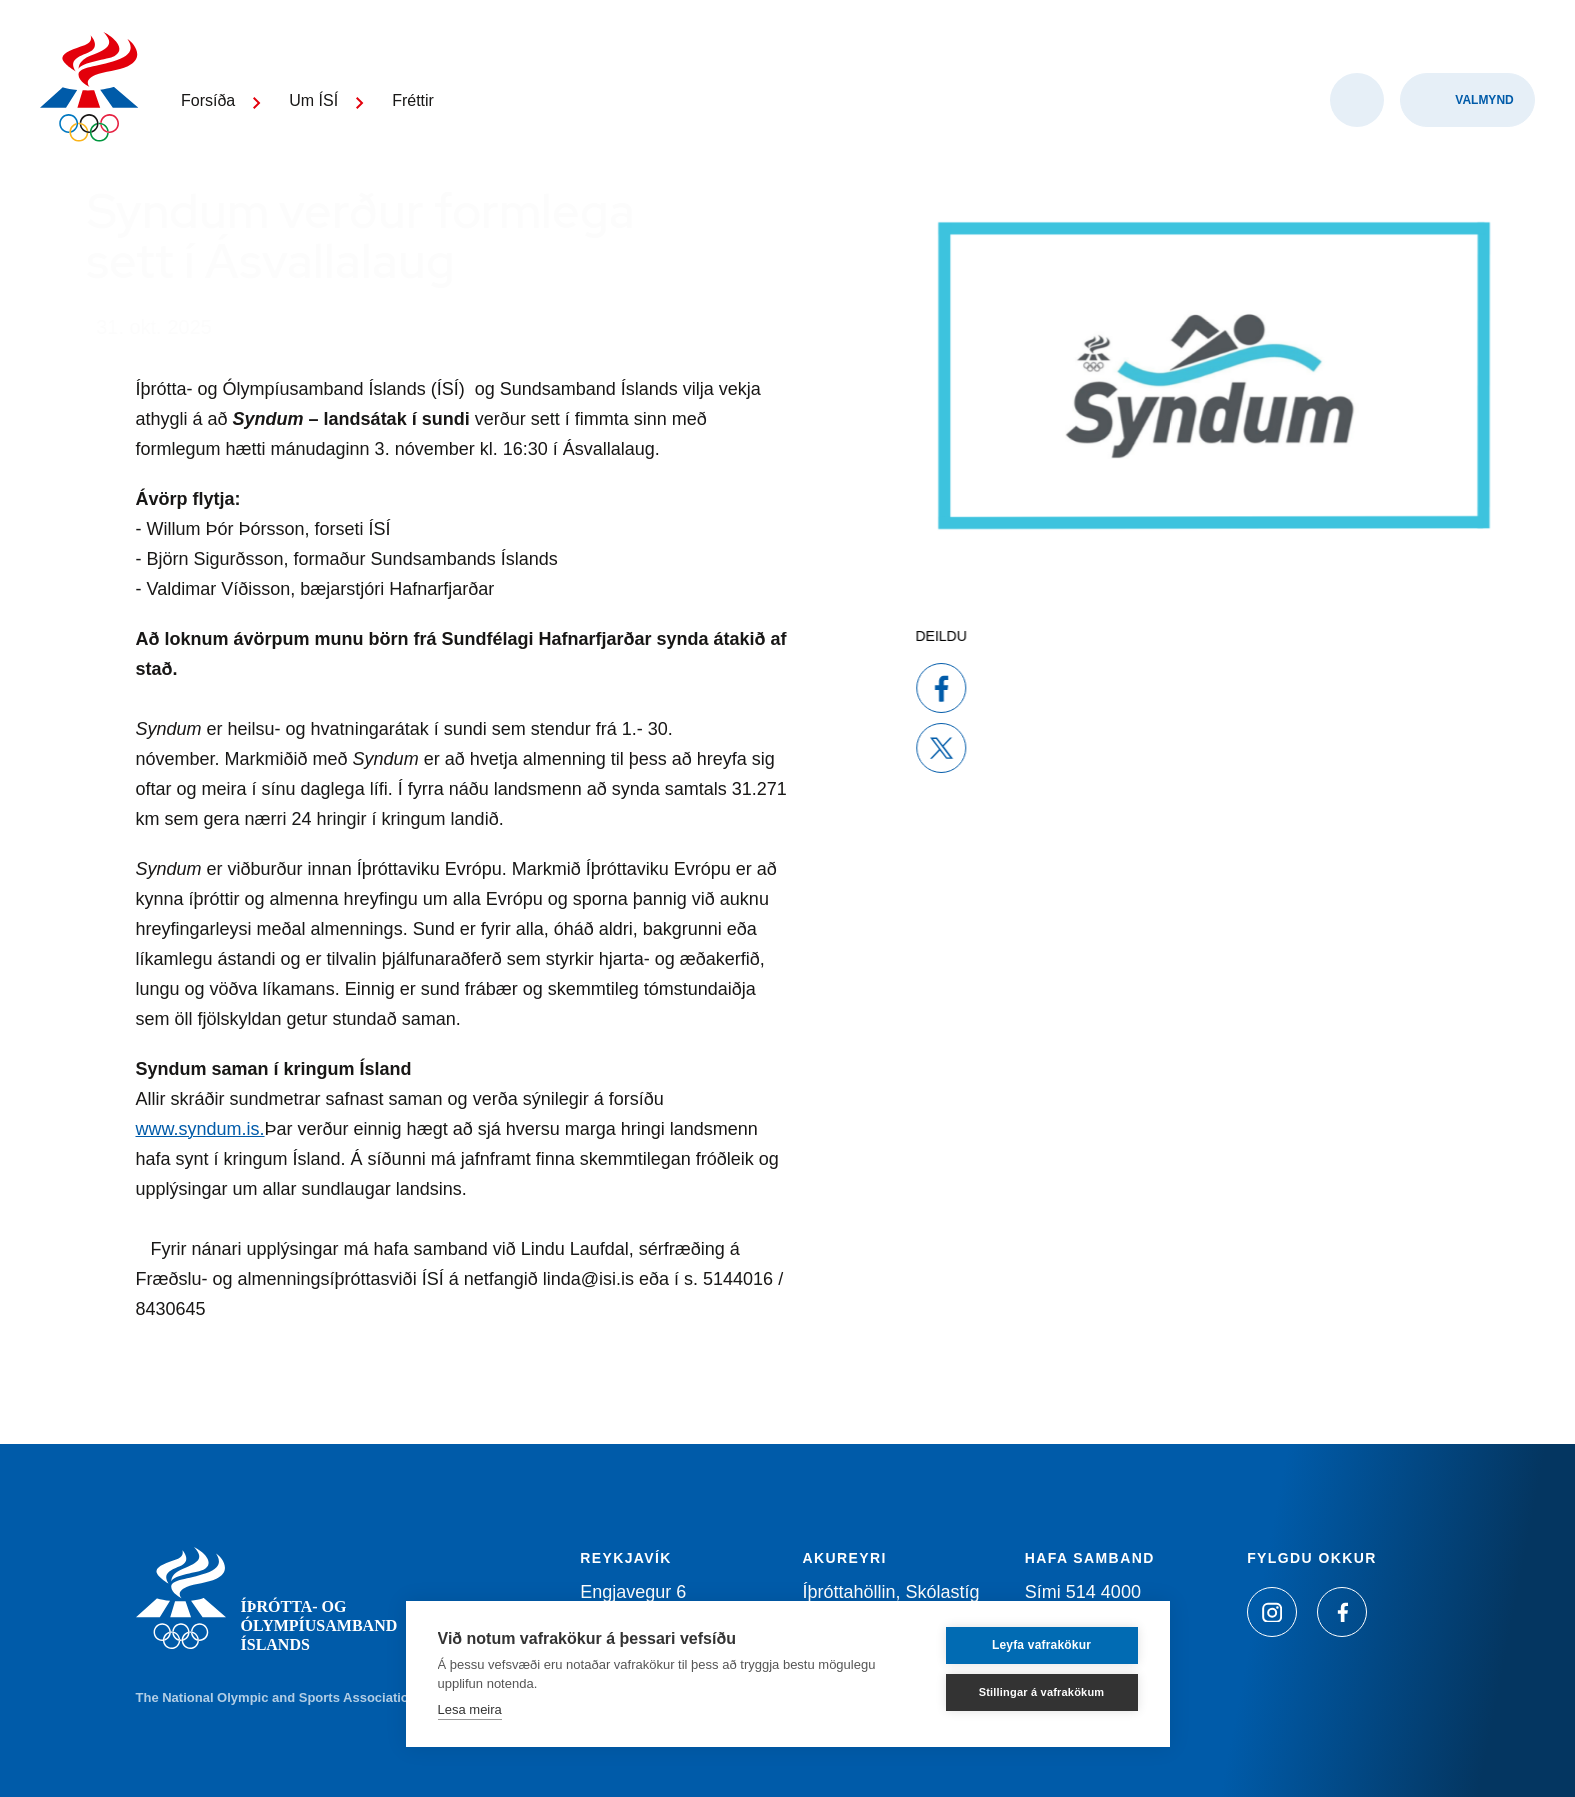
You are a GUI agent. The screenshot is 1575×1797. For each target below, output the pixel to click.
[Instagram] (1272, 1612)
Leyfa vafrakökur (1041, 1645)
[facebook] (893, 688)
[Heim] (89, 89)
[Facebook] (1342, 1612)
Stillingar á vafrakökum (1042, 1692)
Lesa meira (470, 1709)
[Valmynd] (1467, 100)
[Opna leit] (1357, 100)
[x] (893, 748)
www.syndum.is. (200, 1129)
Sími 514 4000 (1083, 1592)
